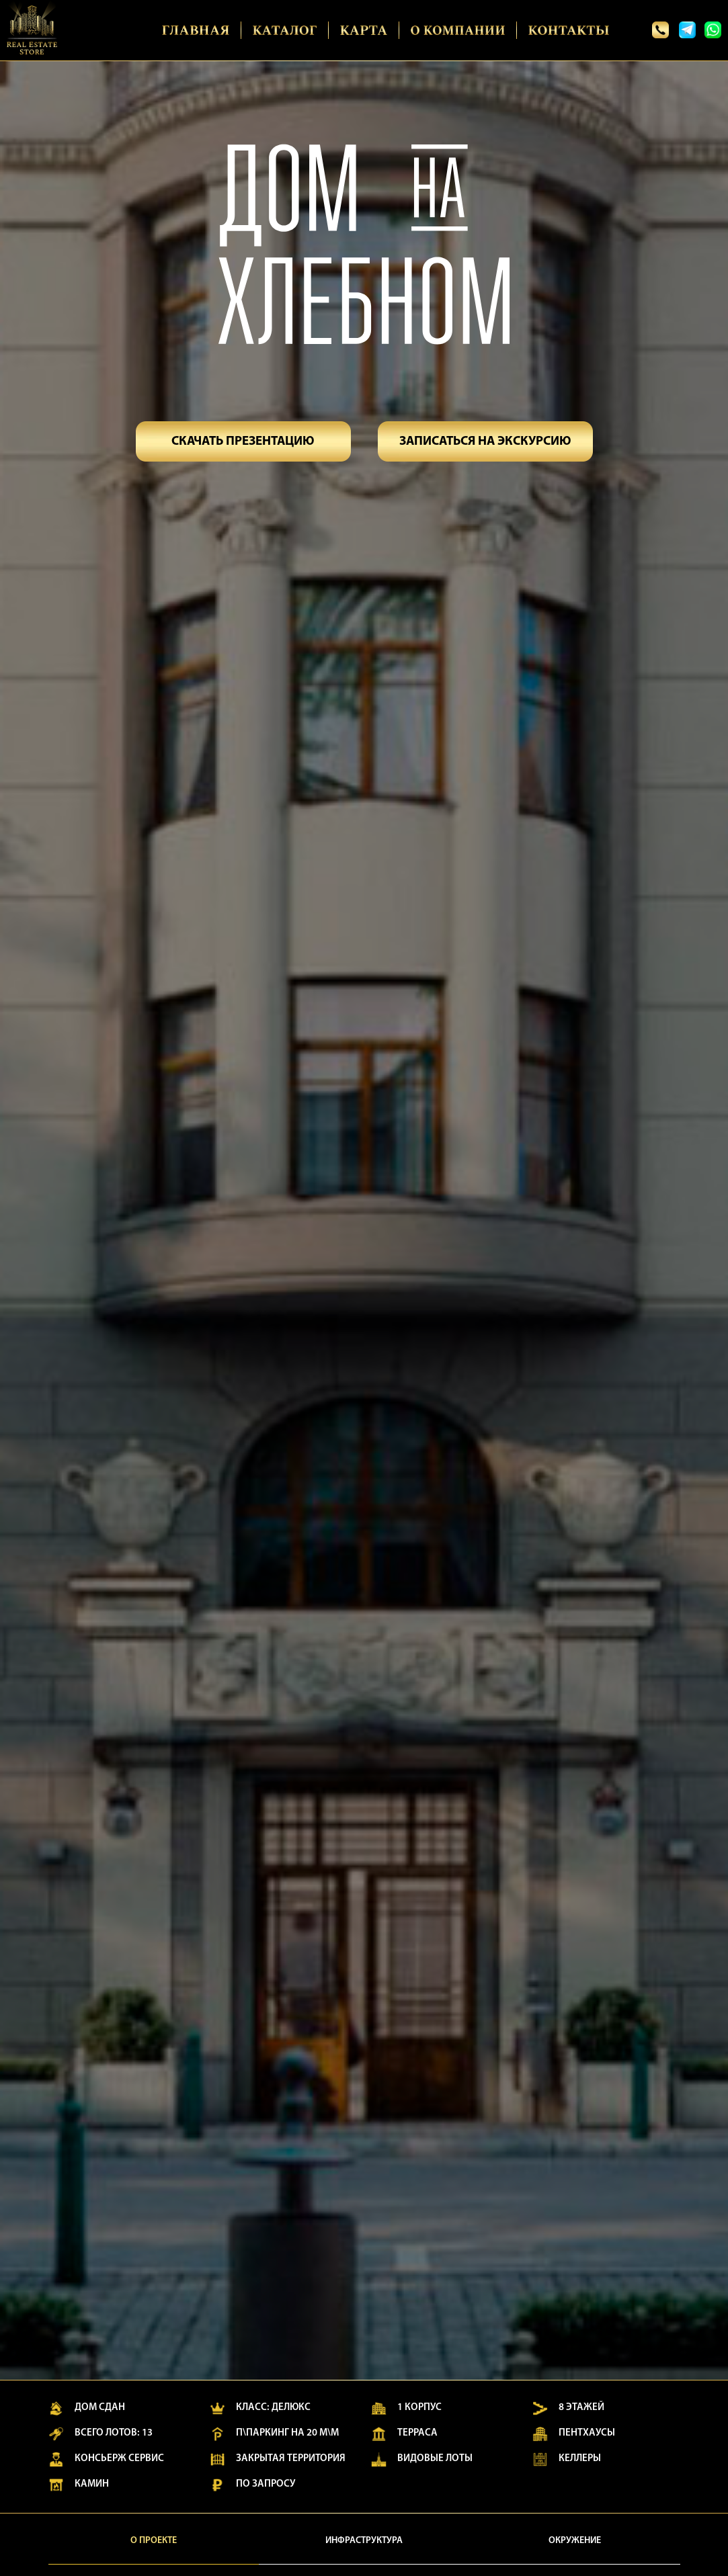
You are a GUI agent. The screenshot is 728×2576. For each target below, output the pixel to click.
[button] (243, 441)
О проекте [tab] (153, 2541)
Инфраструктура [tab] (364, 2541)
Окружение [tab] (575, 2541)
